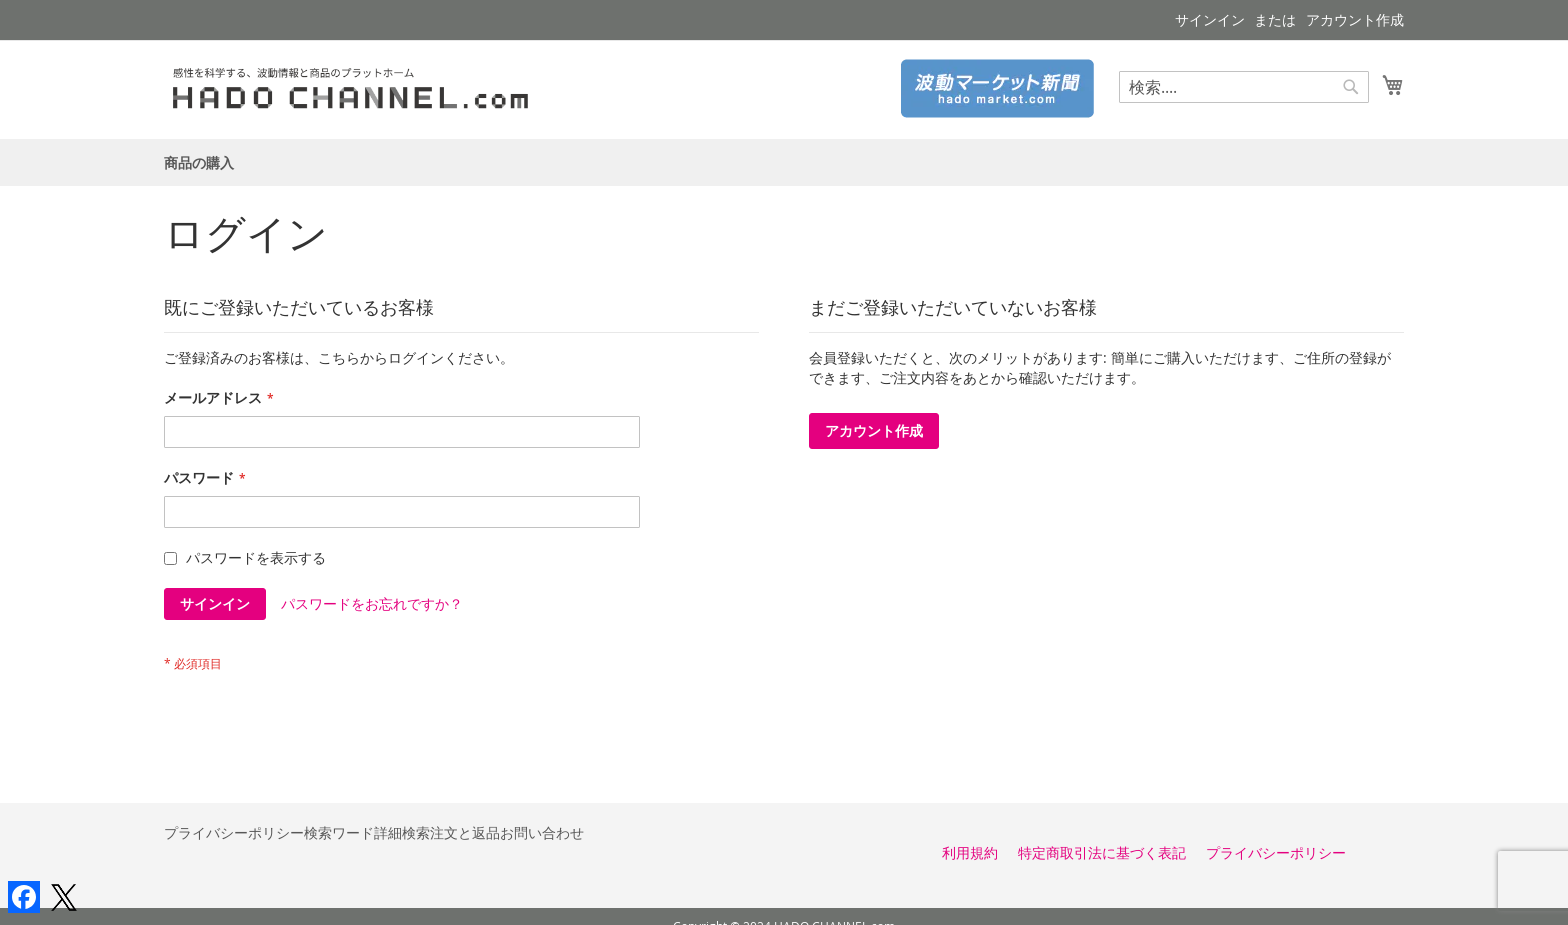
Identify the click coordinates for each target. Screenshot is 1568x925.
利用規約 (970, 852)
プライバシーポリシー (234, 832)
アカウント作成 (1355, 19)
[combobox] (1244, 87)
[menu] (784, 162)
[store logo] (358, 88)
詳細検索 (402, 832)
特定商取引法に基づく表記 (1102, 852)
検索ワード (339, 832)
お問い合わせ (542, 832)
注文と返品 (465, 832)
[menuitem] (199, 162)
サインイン (1210, 19)
